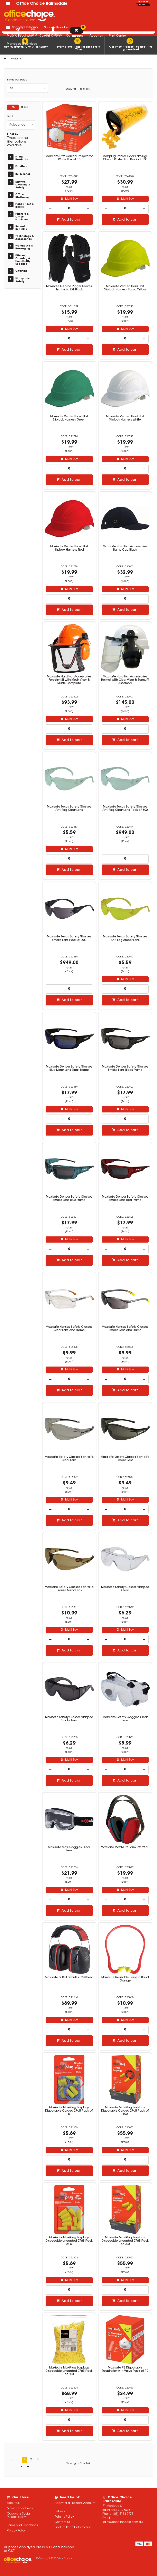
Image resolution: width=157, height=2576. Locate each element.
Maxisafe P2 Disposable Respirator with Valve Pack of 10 (125, 2369)
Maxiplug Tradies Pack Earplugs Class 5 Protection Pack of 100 (125, 158)
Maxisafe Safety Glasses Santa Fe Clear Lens (69, 1459)
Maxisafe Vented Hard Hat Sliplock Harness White (125, 418)
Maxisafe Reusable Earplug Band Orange (125, 1979)
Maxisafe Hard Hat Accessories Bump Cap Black (125, 548)
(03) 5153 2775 (123, 2514)
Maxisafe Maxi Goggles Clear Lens (69, 1849)
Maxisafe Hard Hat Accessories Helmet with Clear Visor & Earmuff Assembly (125, 680)
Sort (10, 116)
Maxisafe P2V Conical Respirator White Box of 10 (69, 158)
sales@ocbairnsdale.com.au (122, 2522)
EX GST (137, 5)
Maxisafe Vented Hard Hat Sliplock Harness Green (69, 418)
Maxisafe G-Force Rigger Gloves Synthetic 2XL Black (69, 288)
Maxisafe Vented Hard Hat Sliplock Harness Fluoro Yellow (125, 288)
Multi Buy (71, 199)
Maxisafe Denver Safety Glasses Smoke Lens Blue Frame (69, 1199)
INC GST (142, 5)
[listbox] (27, 88)
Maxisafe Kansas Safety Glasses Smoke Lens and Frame (125, 1329)
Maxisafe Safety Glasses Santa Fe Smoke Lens (125, 1459)
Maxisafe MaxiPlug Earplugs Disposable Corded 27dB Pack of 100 (125, 2111)
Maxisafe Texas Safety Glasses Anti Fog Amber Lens (125, 938)
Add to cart (71, 219)
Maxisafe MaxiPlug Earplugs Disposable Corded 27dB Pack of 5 (69, 2111)
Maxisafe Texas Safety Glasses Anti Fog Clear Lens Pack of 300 (125, 808)
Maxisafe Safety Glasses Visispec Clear (125, 1589)
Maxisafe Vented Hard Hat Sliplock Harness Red (69, 548)
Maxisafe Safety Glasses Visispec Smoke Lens (69, 1719)
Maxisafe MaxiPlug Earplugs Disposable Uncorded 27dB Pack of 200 (125, 2241)
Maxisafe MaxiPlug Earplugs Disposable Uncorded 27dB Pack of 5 (69, 2241)
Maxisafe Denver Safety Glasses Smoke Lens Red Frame (125, 1199)
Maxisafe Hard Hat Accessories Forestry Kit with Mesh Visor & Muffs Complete (69, 680)
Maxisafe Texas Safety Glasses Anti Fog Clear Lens (69, 808)
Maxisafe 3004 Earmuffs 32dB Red (69, 1977)
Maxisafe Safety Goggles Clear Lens (125, 1719)
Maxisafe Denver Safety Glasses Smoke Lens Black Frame (125, 1068)
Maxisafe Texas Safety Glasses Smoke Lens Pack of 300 (69, 938)
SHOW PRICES (143, 2)
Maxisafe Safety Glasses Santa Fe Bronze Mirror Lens (69, 1589)
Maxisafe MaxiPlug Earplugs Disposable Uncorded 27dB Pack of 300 (69, 2371)
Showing (78, 89)
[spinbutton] (69, 208)
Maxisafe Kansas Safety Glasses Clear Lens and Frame (69, 1329)
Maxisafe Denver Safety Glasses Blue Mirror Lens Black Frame (69, 1068)
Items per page (17, 80)
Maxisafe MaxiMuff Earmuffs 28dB (125, 1847)
